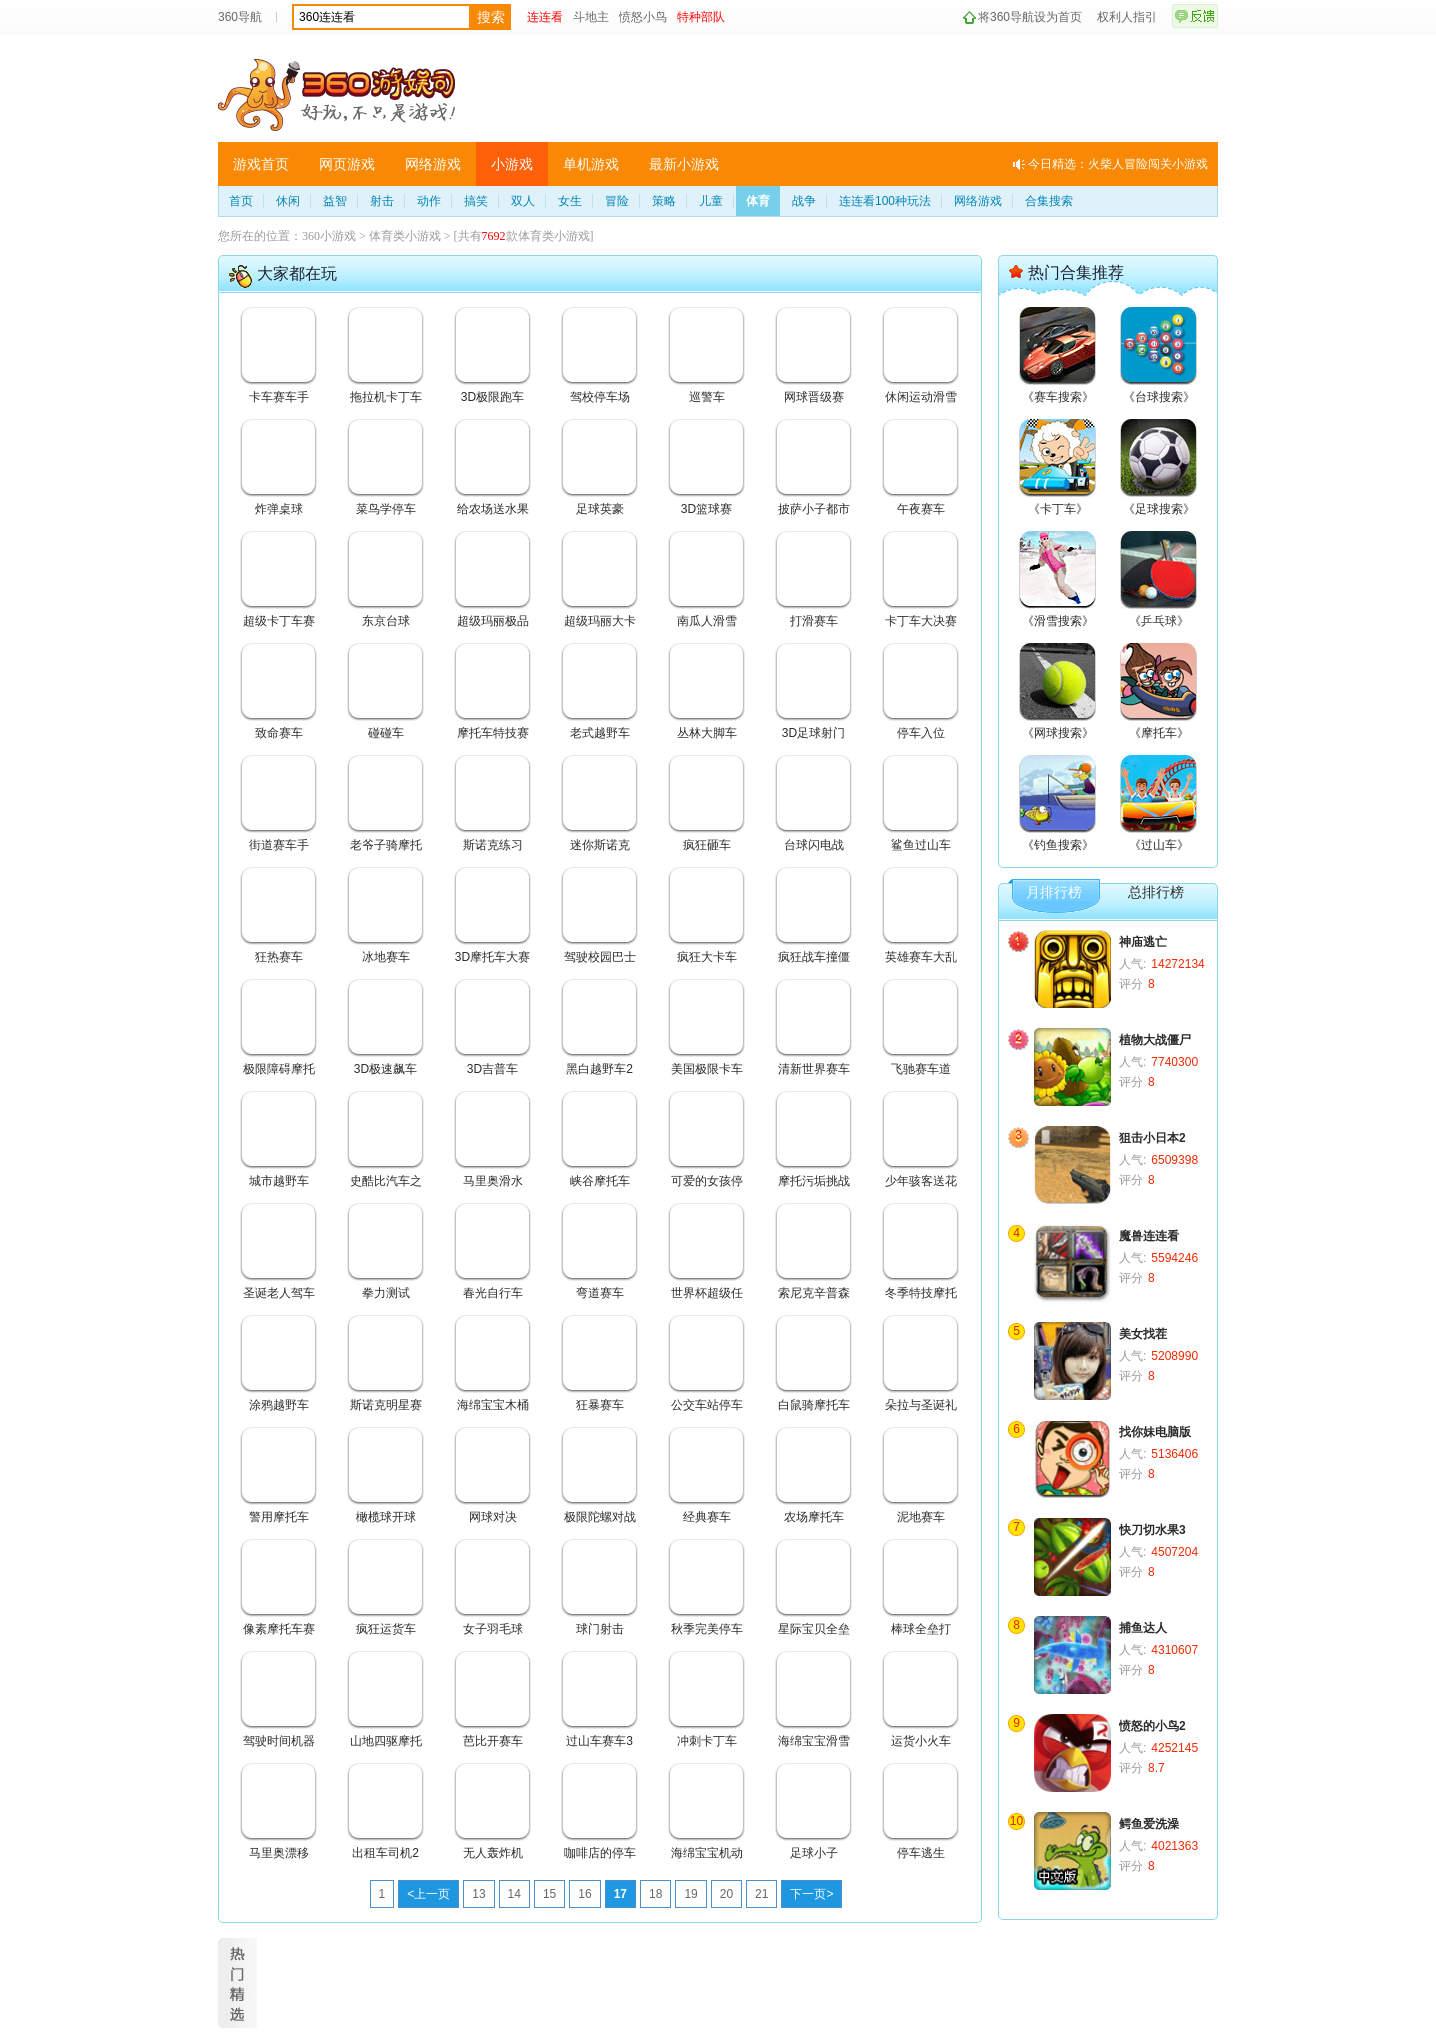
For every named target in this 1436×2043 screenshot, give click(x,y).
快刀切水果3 (1152, 1530)
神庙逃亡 (1143, 942)
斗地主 (591, 17)
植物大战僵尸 (1155, 1040)
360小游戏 (329, 236)
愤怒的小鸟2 (1152, 1726)
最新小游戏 (684, 164)
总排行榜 (1156, 892)
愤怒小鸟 (643, 17)
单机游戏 (591, 164)
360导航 (240, 17)
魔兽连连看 (1149, 1236)
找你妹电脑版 (1155, 1432)
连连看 (545, 17)
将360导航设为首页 (1030, 17)
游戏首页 (261, 164)
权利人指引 (1127, 17)
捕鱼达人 (1143, 1628)
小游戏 (512, 164)
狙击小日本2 (1152, 1138)
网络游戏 (433, 164)
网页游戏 (347, 164)
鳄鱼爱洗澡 (1149, 1824)
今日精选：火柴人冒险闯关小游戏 (1118, 164)
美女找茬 (1143, 1334)
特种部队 (701, 17)
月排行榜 (1054, 892)
